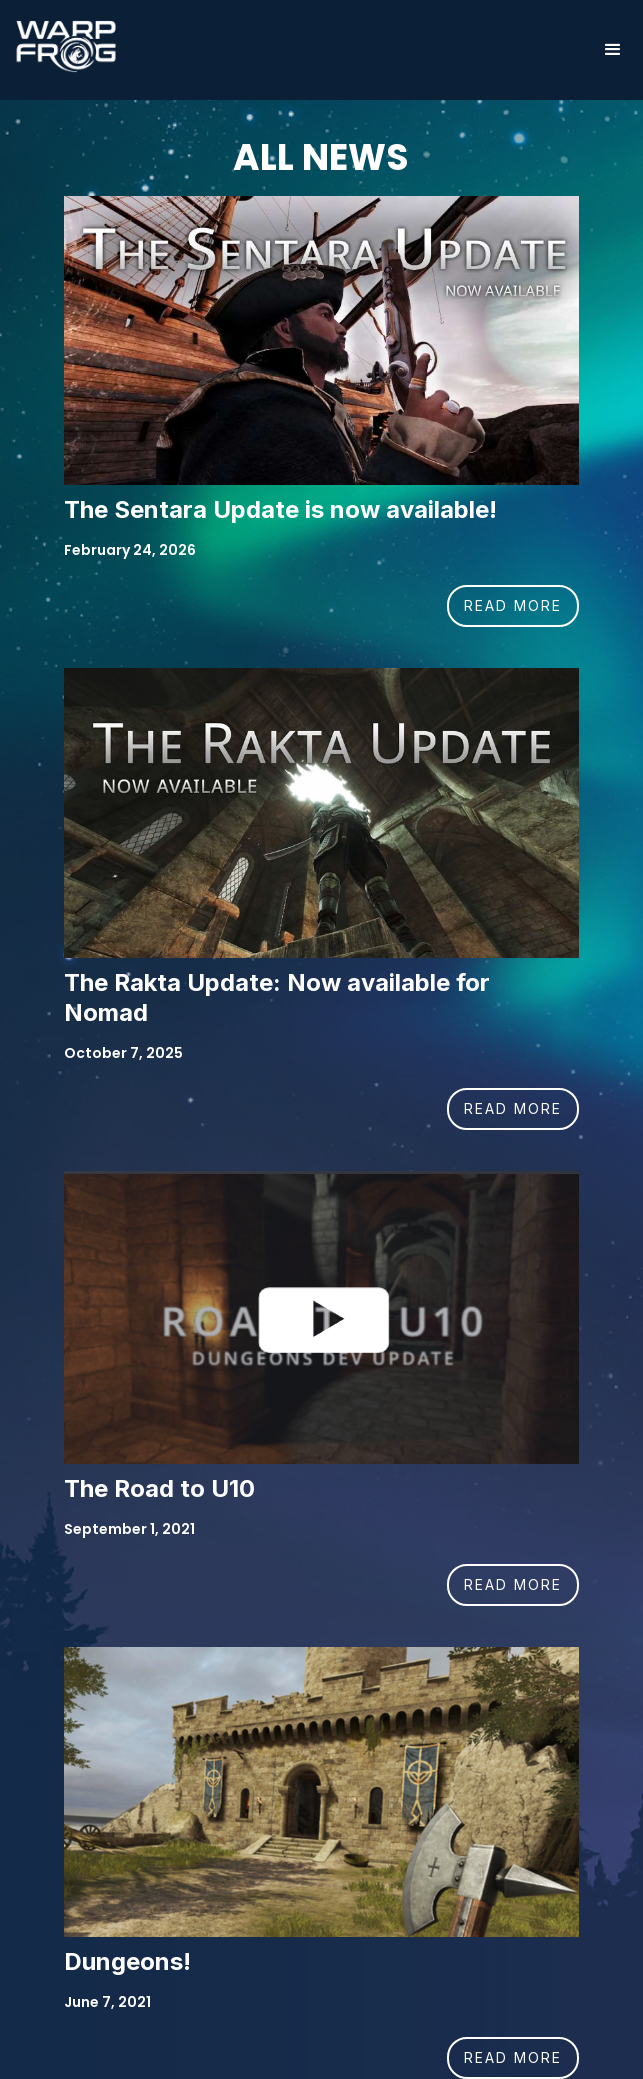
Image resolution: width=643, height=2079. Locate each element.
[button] (613, 50)
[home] (61, 46)
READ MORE (513, 605)
